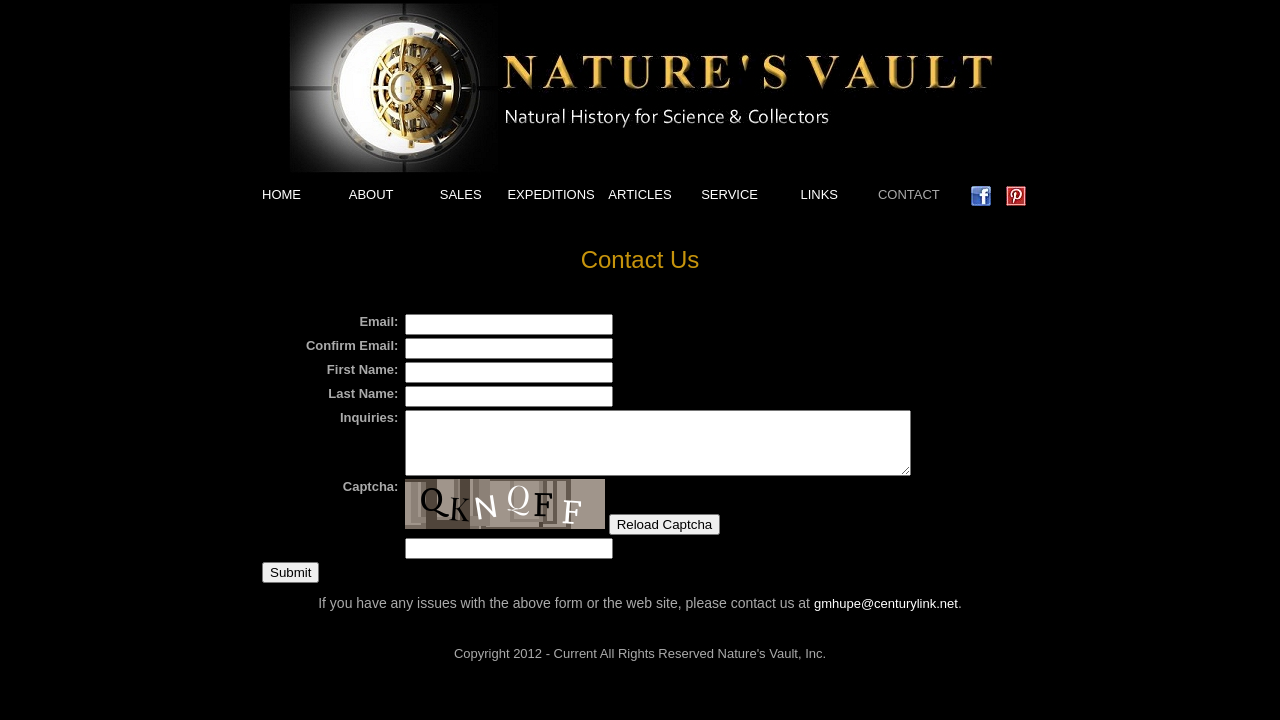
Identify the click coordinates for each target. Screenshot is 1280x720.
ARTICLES (639, 194)
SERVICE (729, 194)
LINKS (819, 194)
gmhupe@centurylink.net (886, 615)
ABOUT (371, 194)
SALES (461, 194)
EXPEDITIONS (550, 194)
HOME (281, 194)
